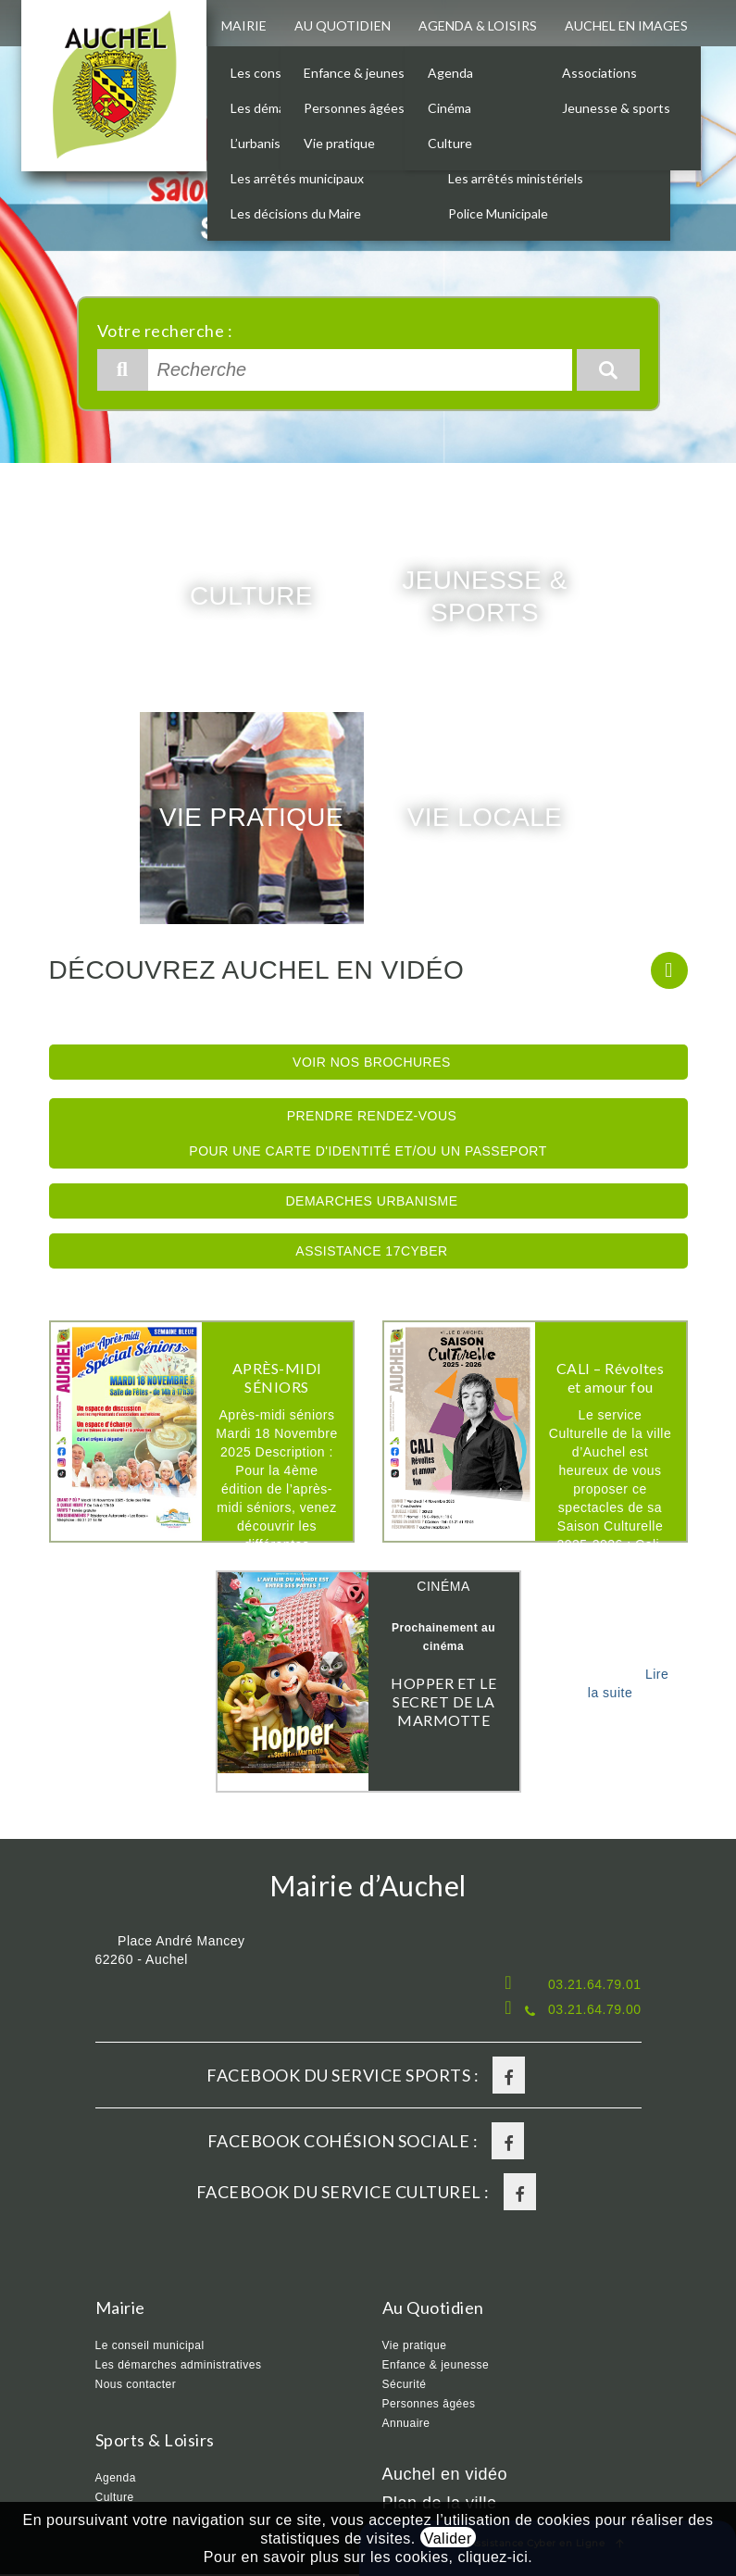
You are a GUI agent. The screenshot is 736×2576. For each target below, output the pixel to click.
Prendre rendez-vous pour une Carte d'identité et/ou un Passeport (367, 1135)
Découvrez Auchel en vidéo (257, 971)
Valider (448, 2538)
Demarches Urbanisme (371, 1202)
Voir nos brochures (372, 1064)
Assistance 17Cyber (371, 1252)
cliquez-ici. (494, 2557)
